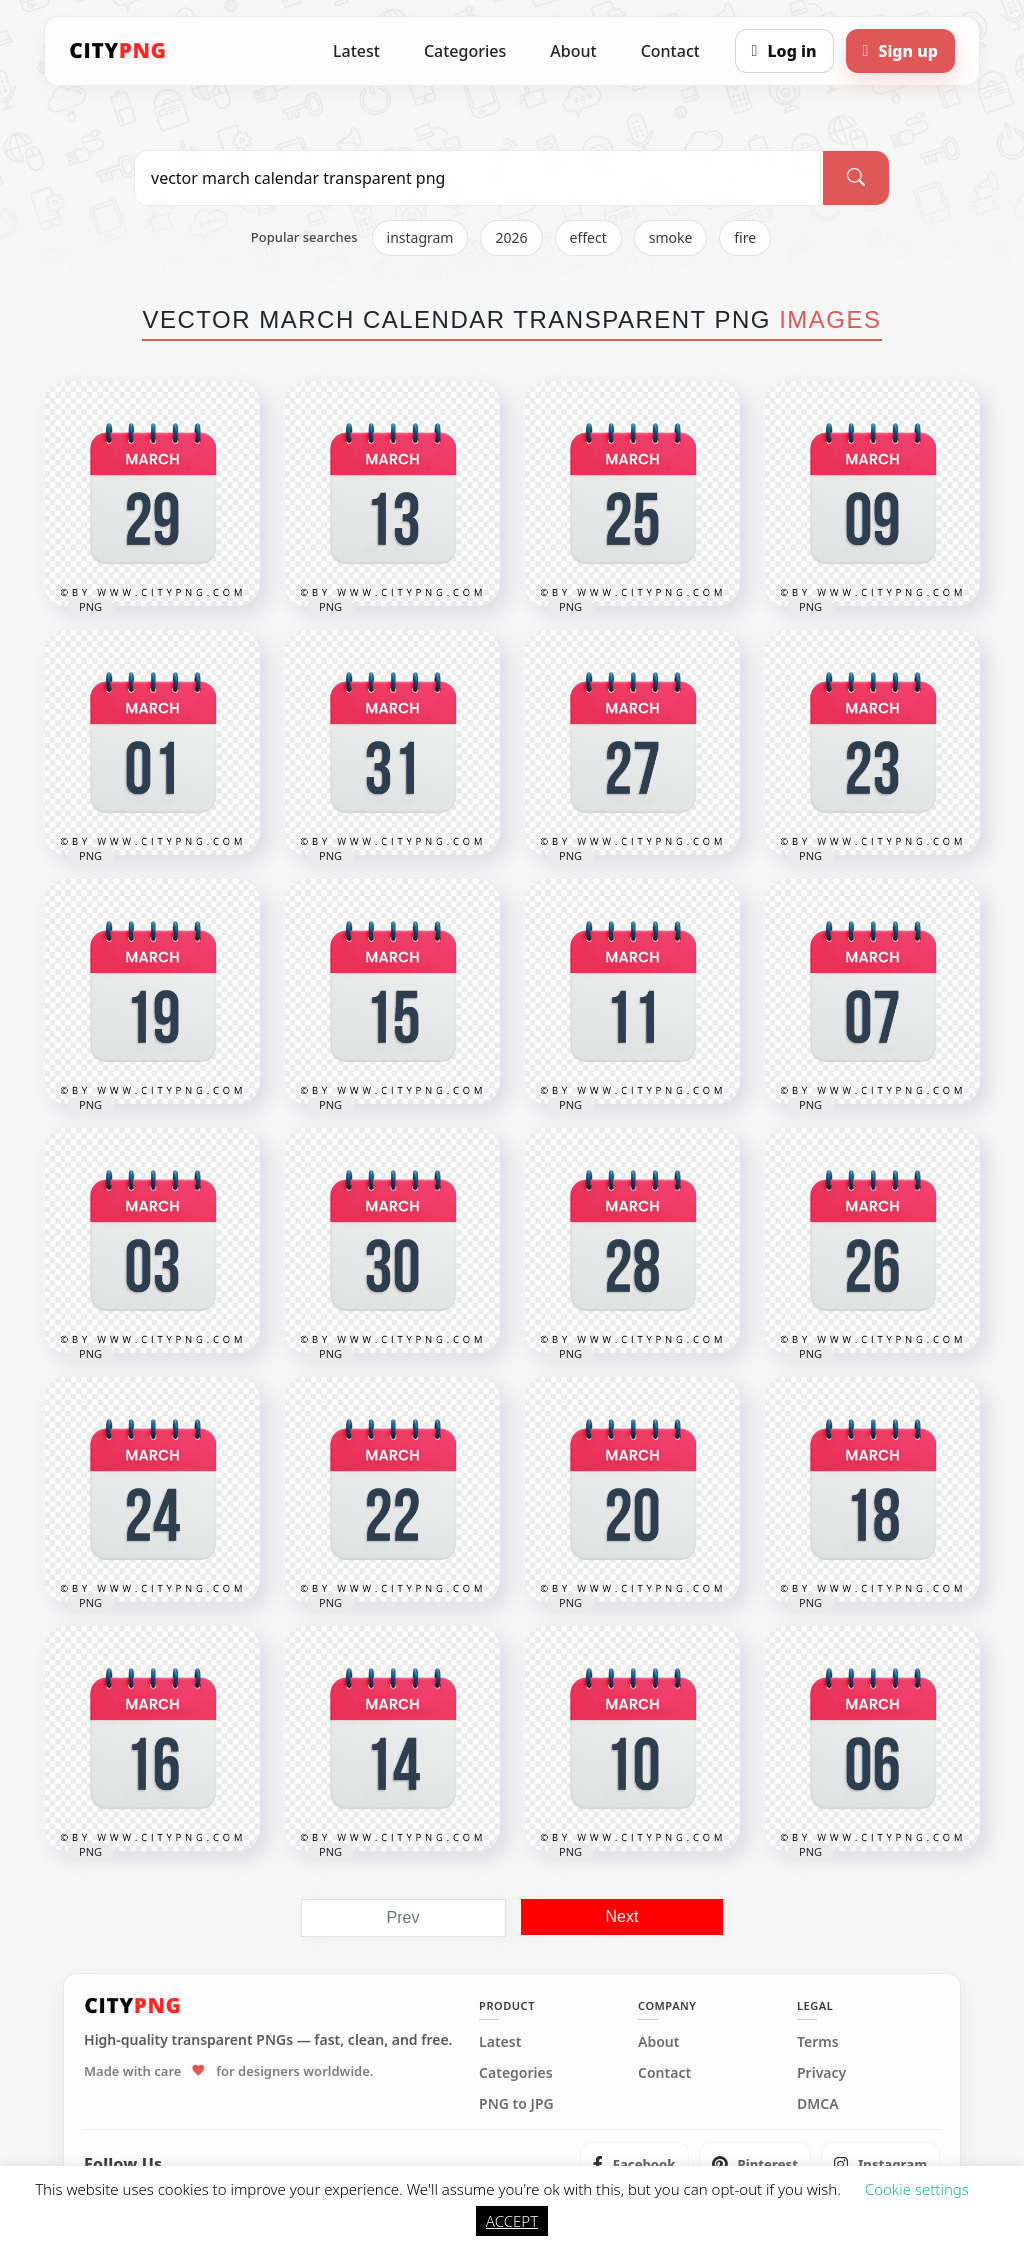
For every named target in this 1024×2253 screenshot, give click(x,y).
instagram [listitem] (420, 237)
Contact (670, 51)
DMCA (818, 2104)
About (573, 51)
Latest (356, 51)
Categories (465, 51)
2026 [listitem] (511, 237)
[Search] (856, 178)
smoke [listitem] (671, 237)
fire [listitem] (745, 237)
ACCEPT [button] (512, 2221)
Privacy (821, 2073)
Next (622, 1916)
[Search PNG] (479, 178)
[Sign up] (900, 51)
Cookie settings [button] (917, 2189)
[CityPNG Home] (118, 51)
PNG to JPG (516, 2104)
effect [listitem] (588, 237)
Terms (818, 2042)
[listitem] (634, 2164)
